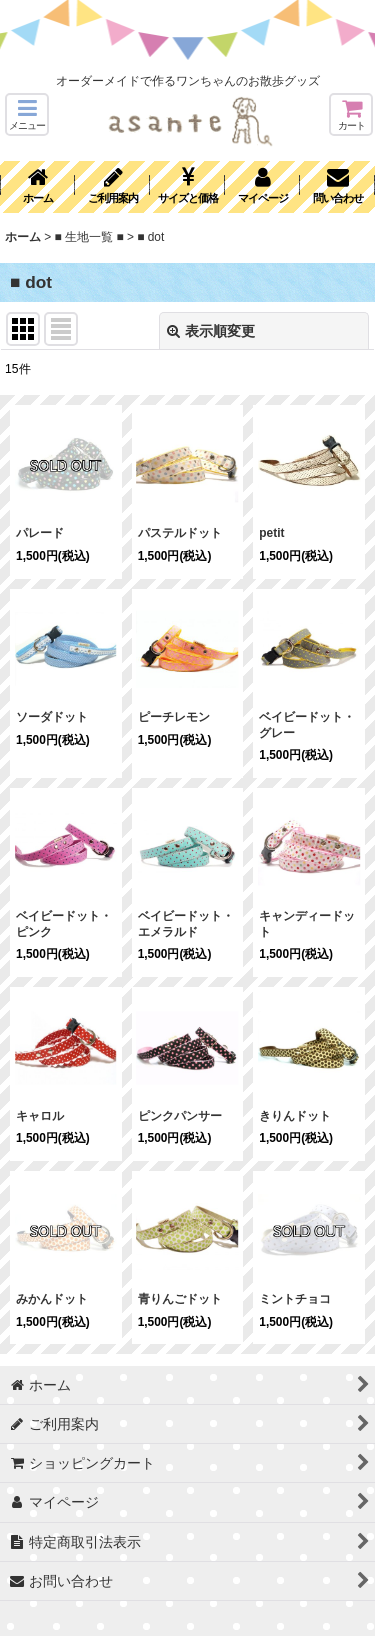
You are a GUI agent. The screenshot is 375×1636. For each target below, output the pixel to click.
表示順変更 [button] (211, 331)
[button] (27, 114)
